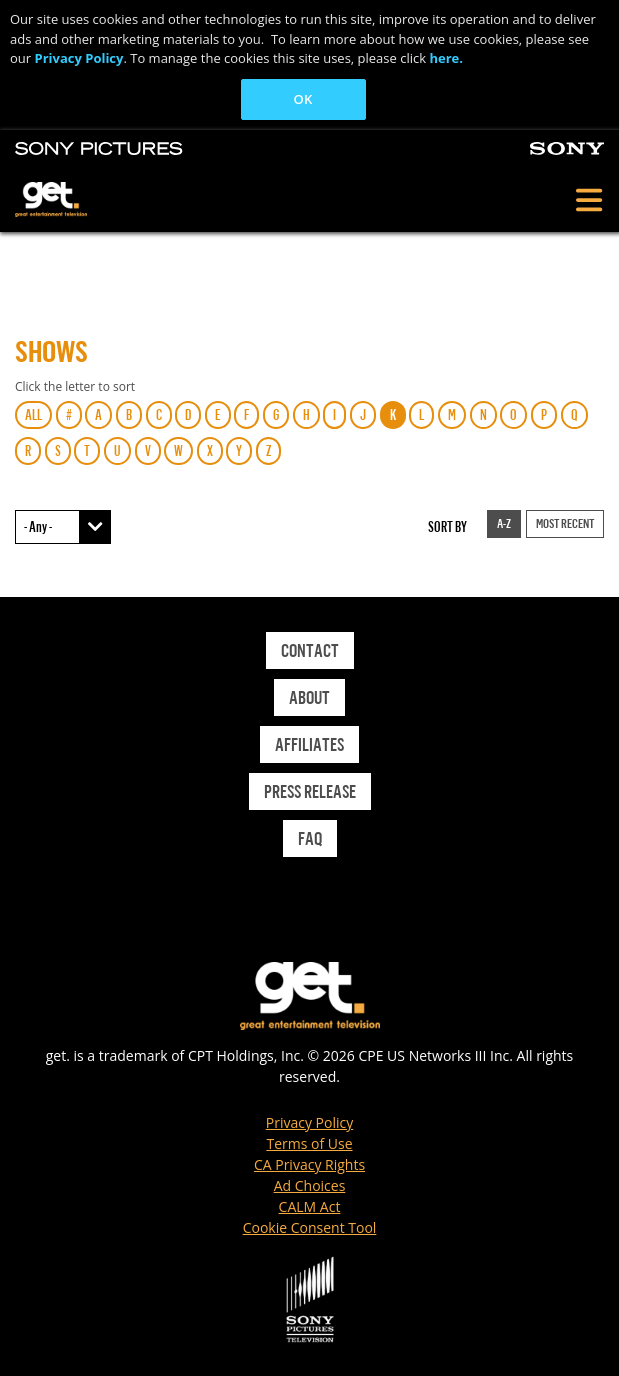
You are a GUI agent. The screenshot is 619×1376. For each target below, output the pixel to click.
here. (446, 58)
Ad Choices (310, 1185)
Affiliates (309, 744)
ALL (33, 414)
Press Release (310, 791)
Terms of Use (309, 1143)
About (309, 697)
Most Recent (565, 523)
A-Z (504, 523)
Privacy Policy (78, 58)
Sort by (447, 526)
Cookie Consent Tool (310, 1227)
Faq (310, 838)
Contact (310, 650)
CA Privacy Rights (309, 1164)
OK (303, 99)
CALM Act (310, 1206)
